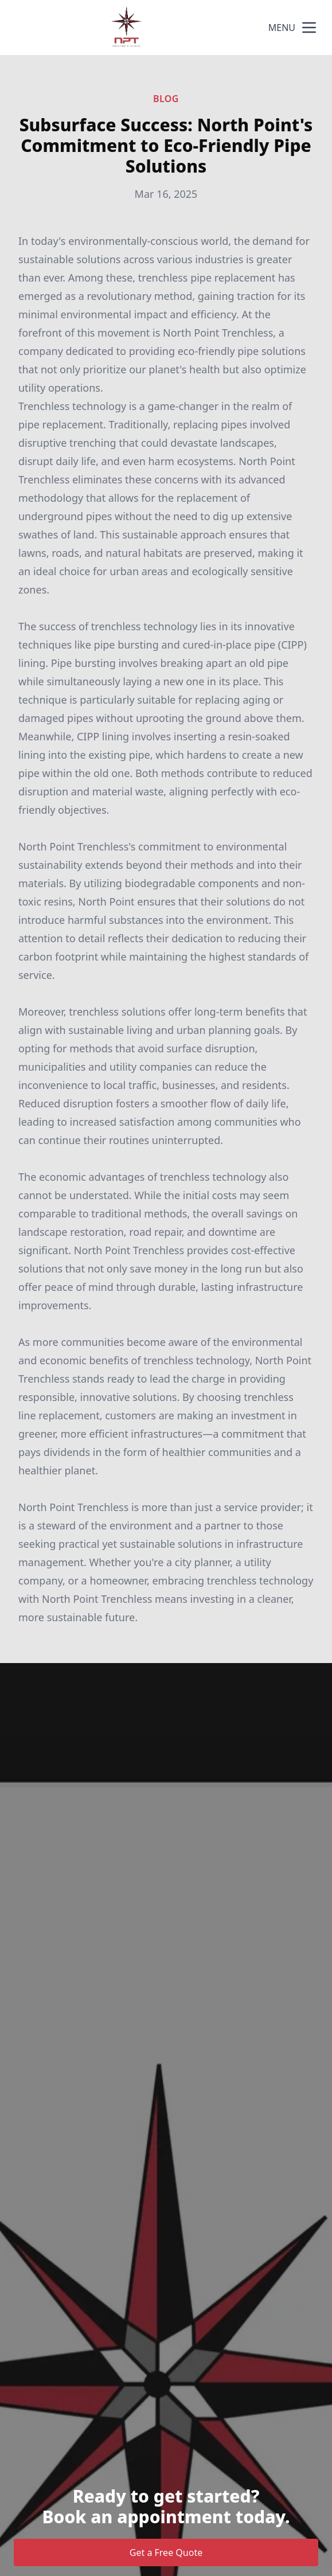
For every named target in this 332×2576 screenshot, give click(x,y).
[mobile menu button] (309, 27)
